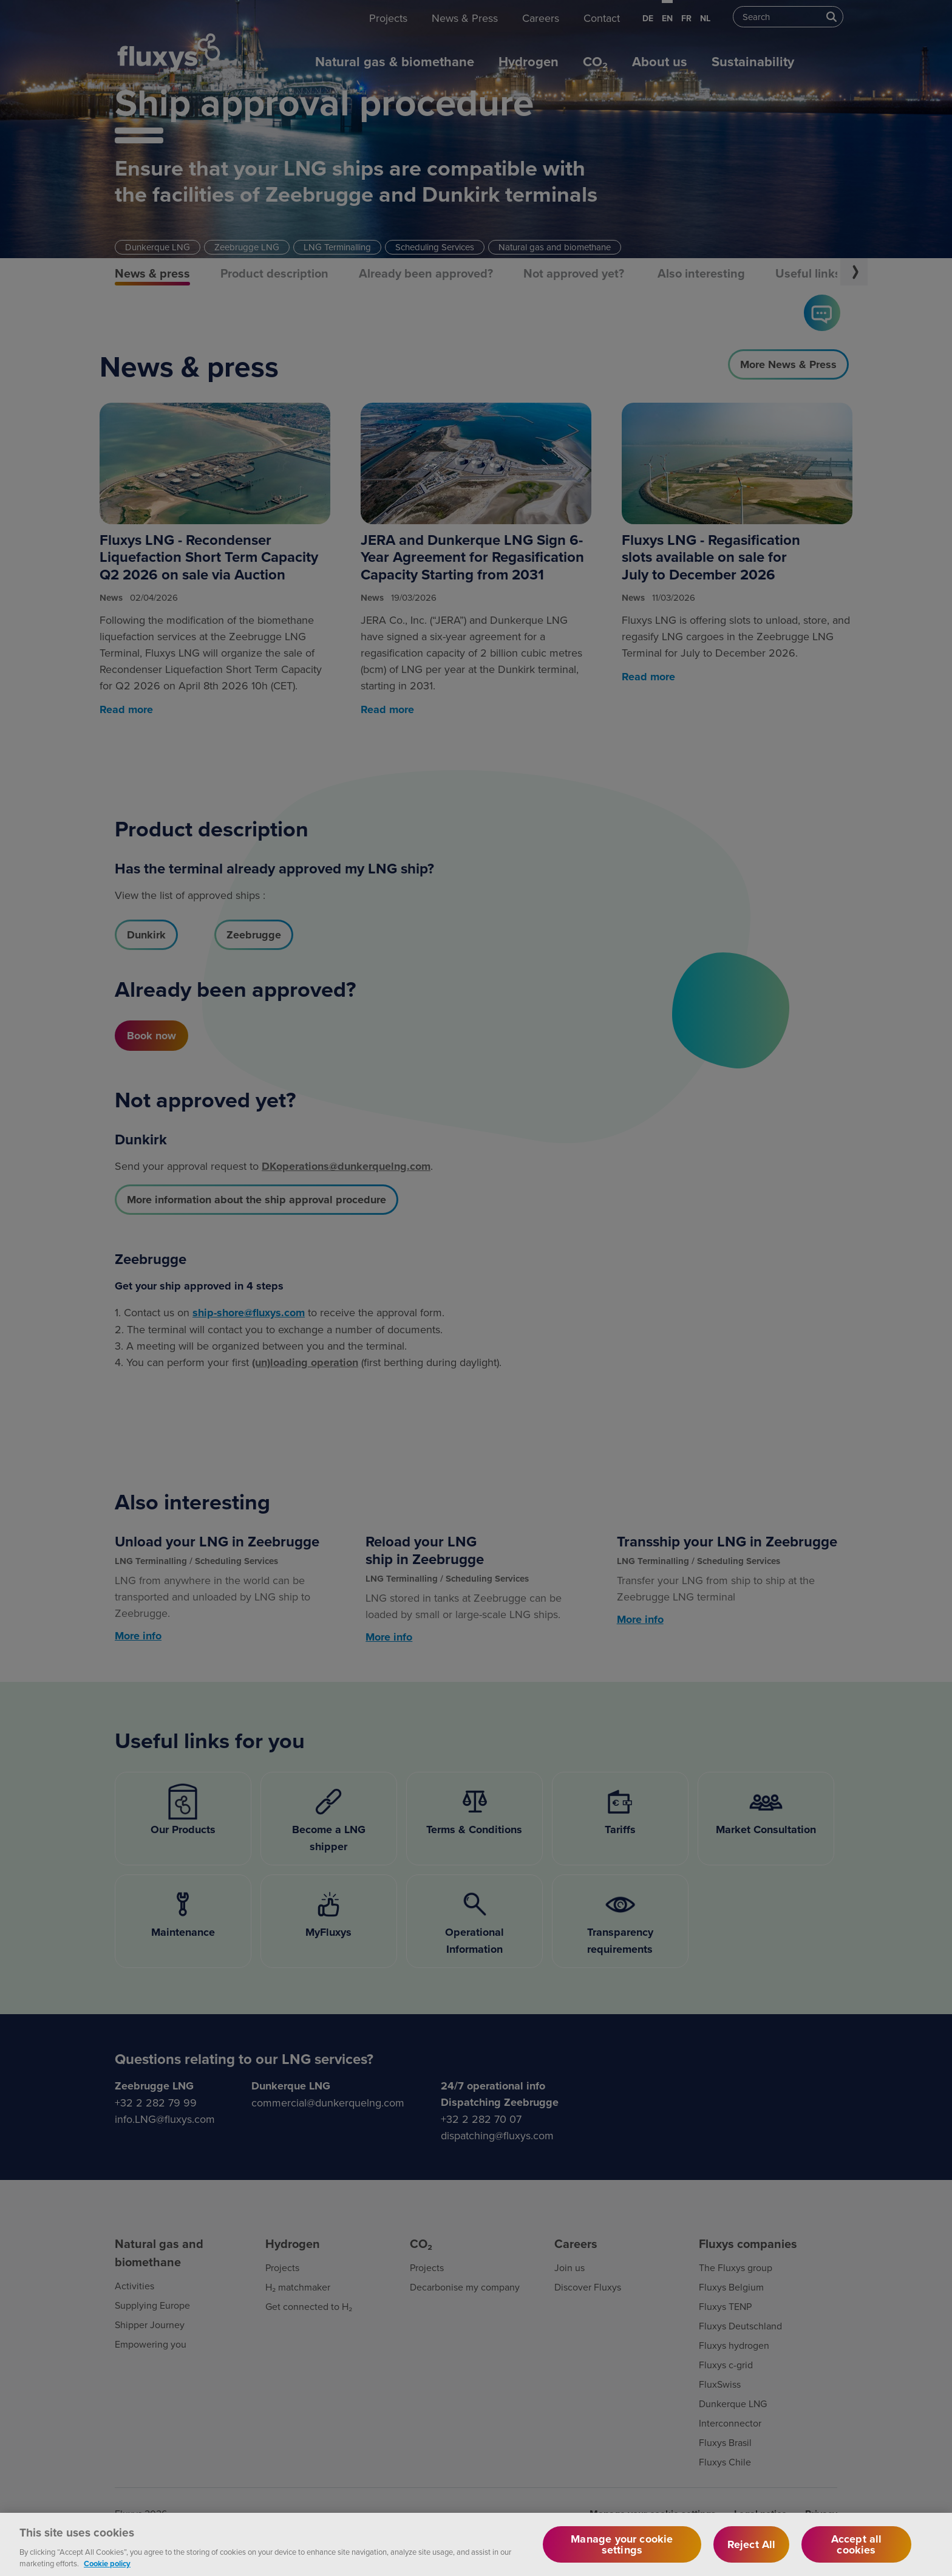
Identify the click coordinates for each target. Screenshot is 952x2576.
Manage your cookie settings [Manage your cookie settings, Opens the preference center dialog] (622, 2553)
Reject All (751, 2553)
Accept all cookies (856, 2553)
